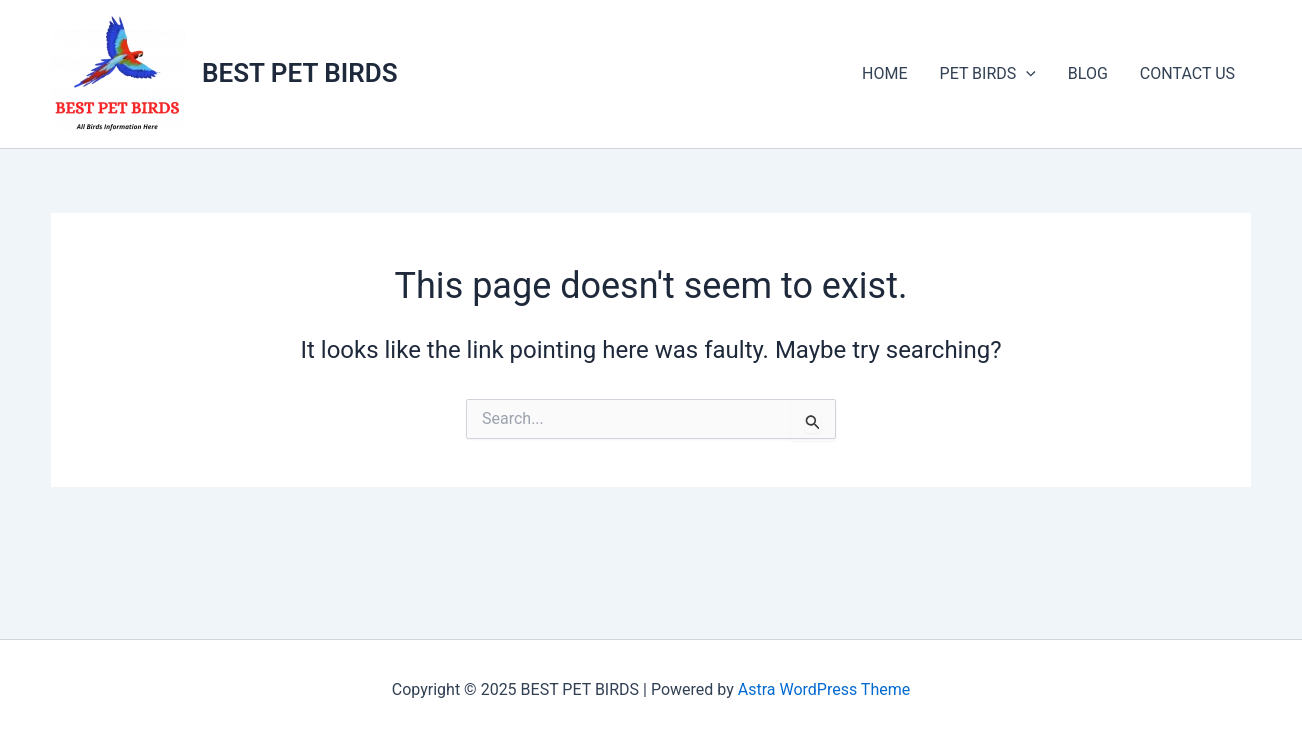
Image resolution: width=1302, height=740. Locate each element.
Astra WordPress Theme (824, 689)
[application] (1026, 74)
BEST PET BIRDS (300, 73)
